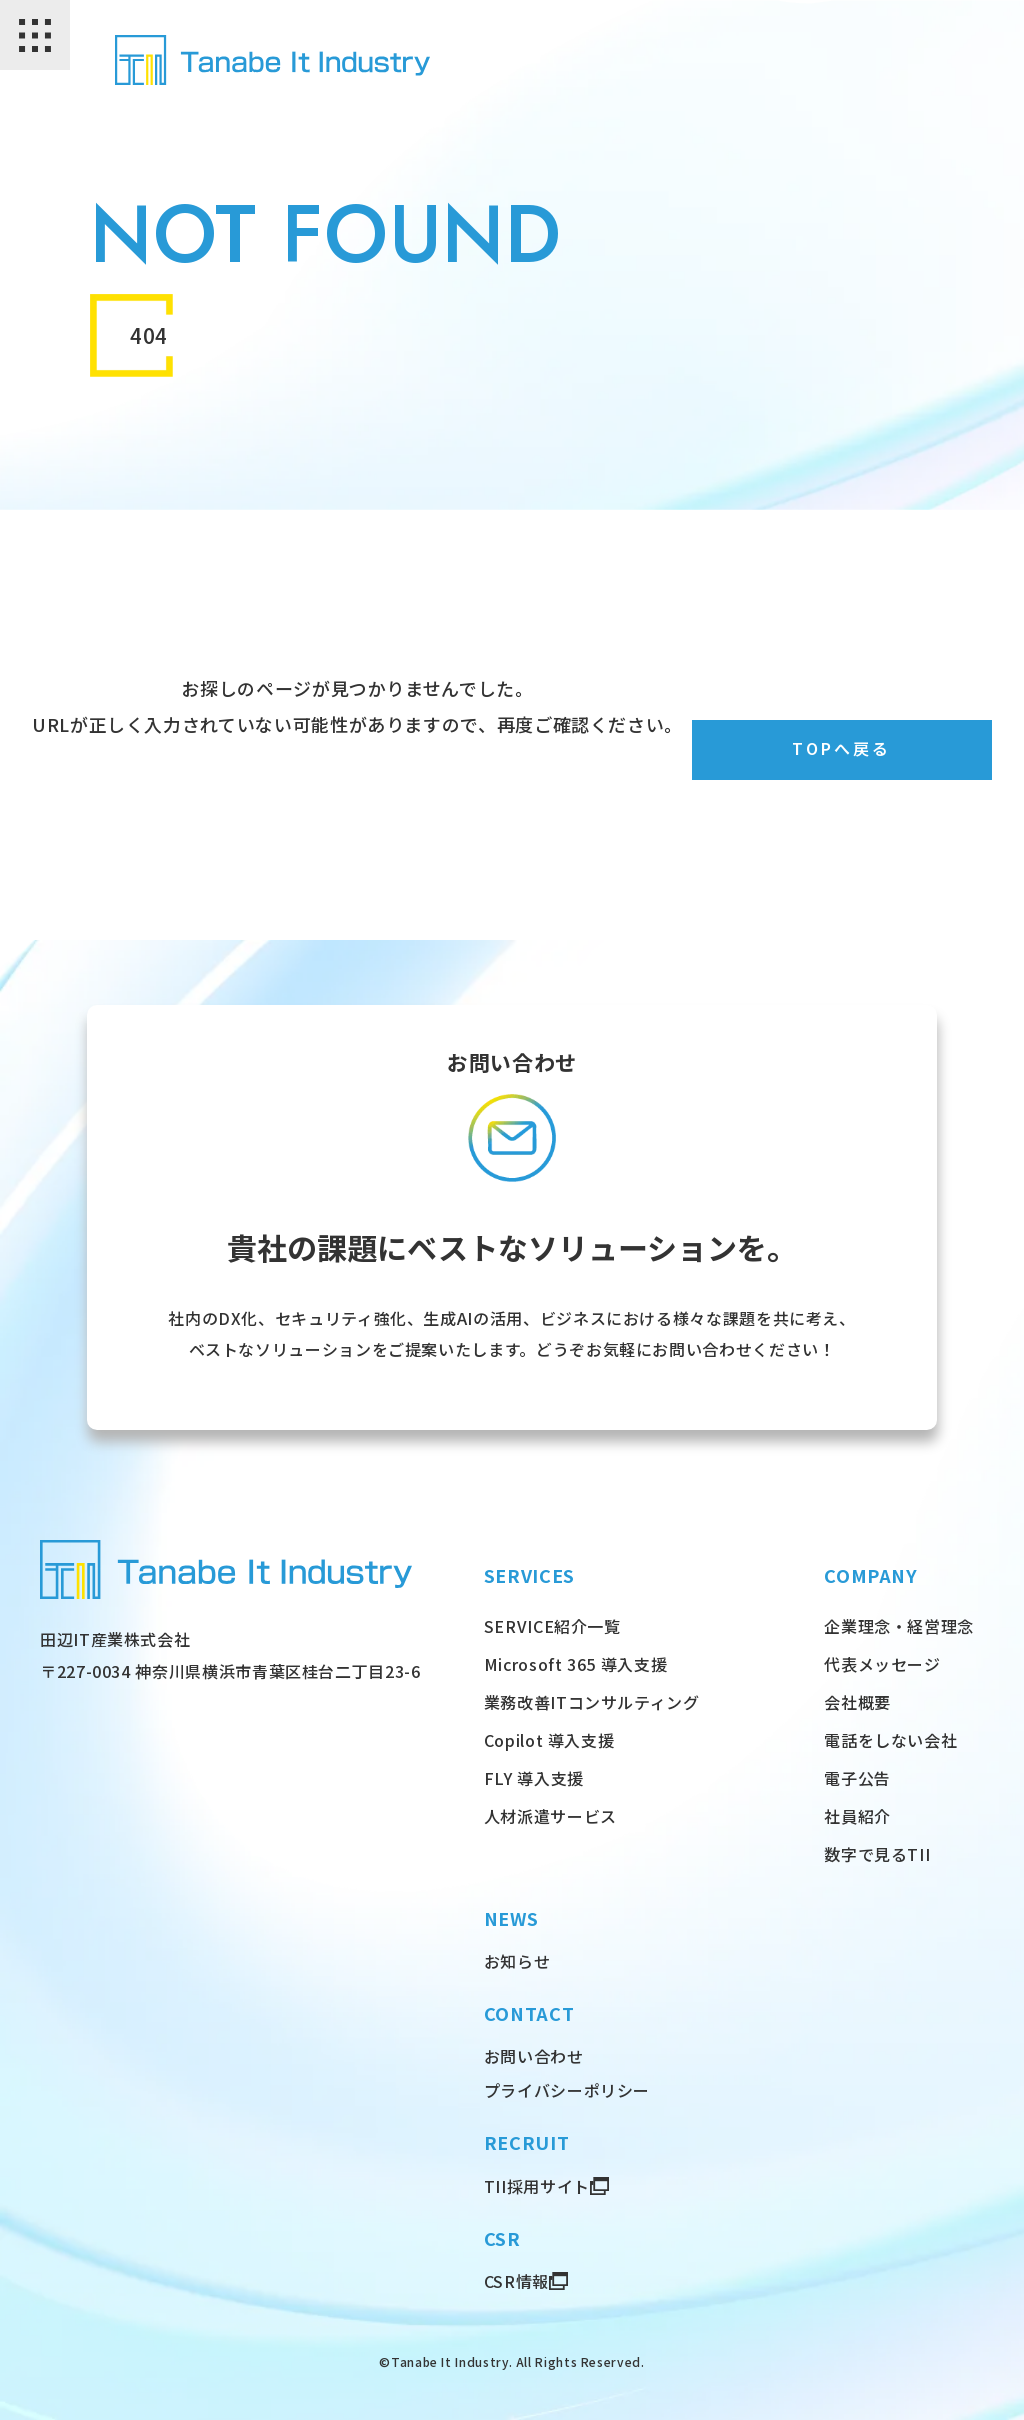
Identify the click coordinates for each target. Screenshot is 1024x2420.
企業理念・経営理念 (899, 1626)
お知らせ (517, 1961)
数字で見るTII (877, 1854)
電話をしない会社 (890, 1740)
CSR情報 (516, 2281)
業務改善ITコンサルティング (592, 1702)
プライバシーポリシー (567, 2090)
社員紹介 (857, 1816)
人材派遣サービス (550, 1816)
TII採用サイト (537, 2186)
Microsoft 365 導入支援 (576, 1664)
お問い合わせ (534, 2056)
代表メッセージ (882, 1664)
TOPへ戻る (842, 750)
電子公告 (857, 1778)
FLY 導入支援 (534, 1778)
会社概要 (857, 1702)
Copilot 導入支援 (549, 1740)
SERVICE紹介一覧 (552, 1626)
